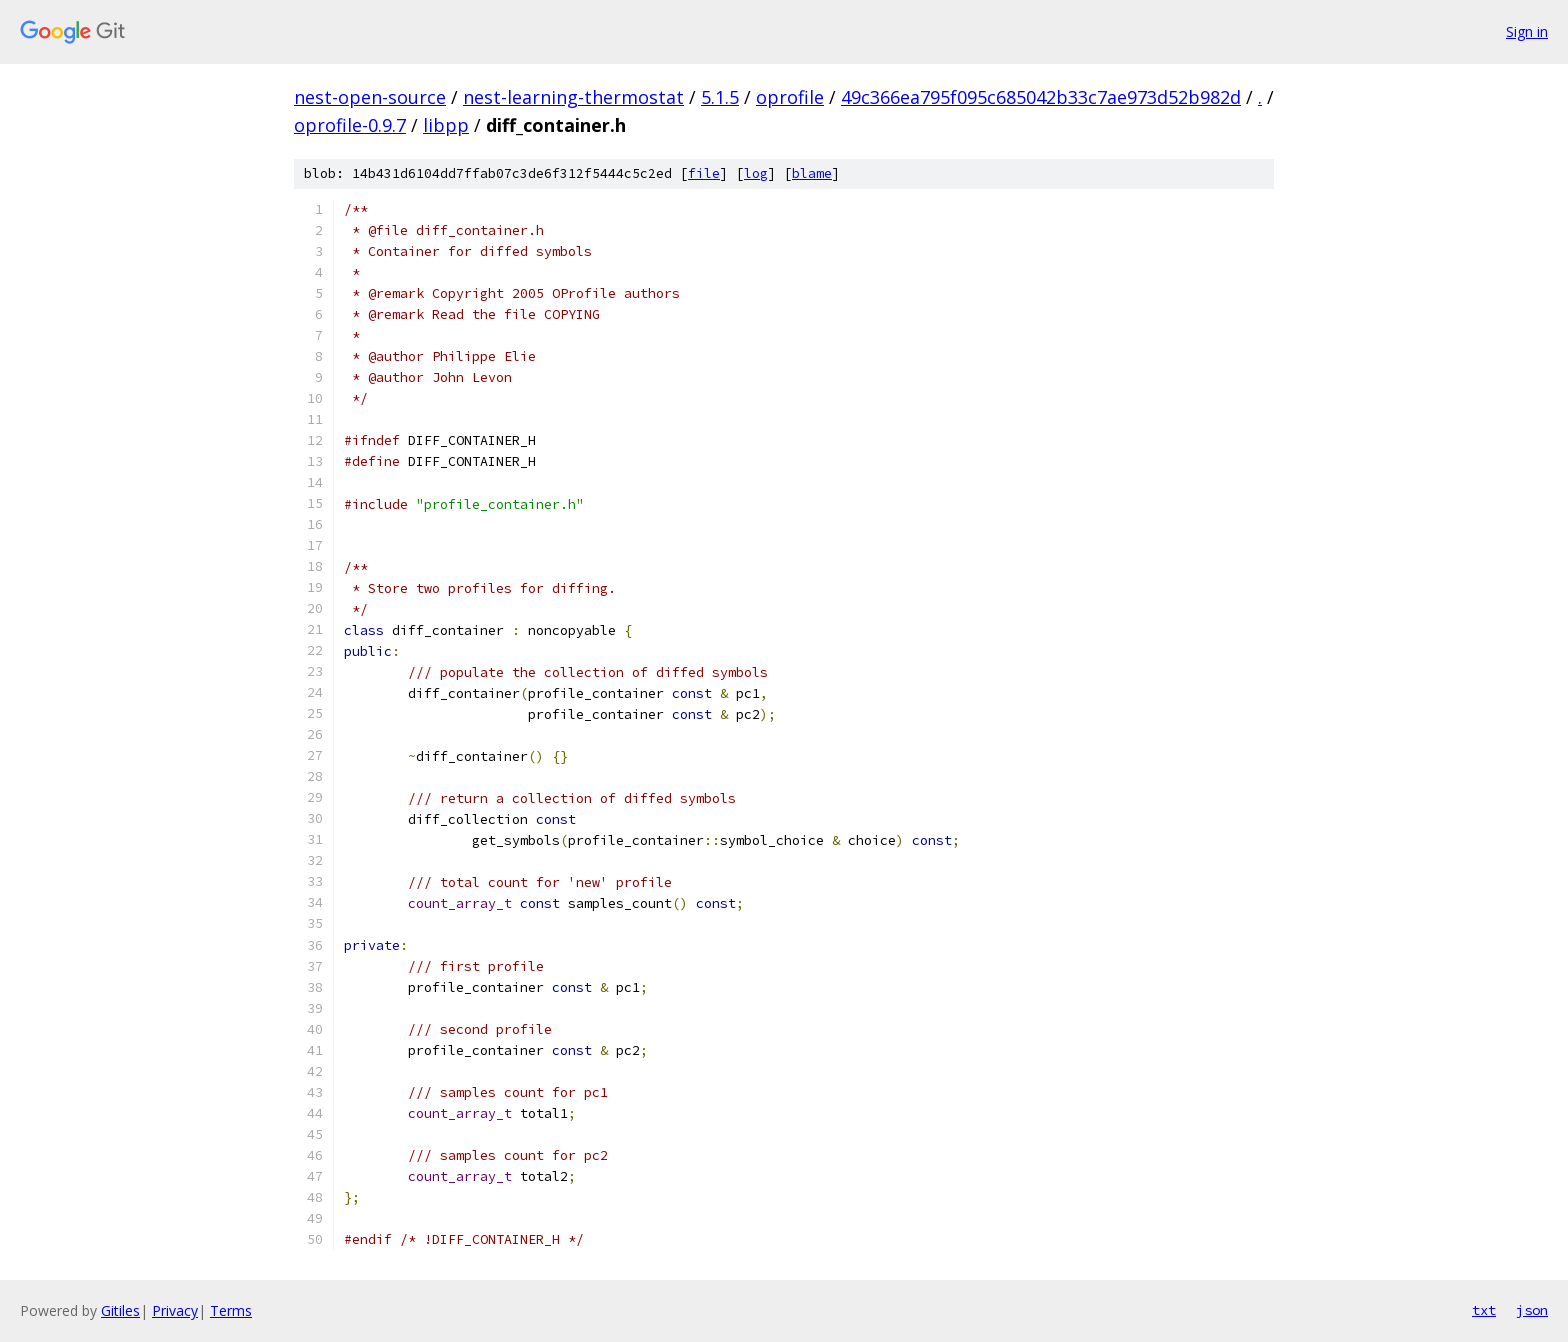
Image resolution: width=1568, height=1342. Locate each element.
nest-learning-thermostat (573, 97)
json (1532, 1310)
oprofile (790, 97)
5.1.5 (720, 97)
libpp (446, 125)
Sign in (1527, 31)
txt (1484, 1310)
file (704, 173)
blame (812, 173)
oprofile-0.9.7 (350, 125)
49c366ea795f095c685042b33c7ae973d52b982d (1041, 97)
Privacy (175, 1310)
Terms (231, 1310)
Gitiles (120, 1310)
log (756, 173)
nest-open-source (370, 97)
